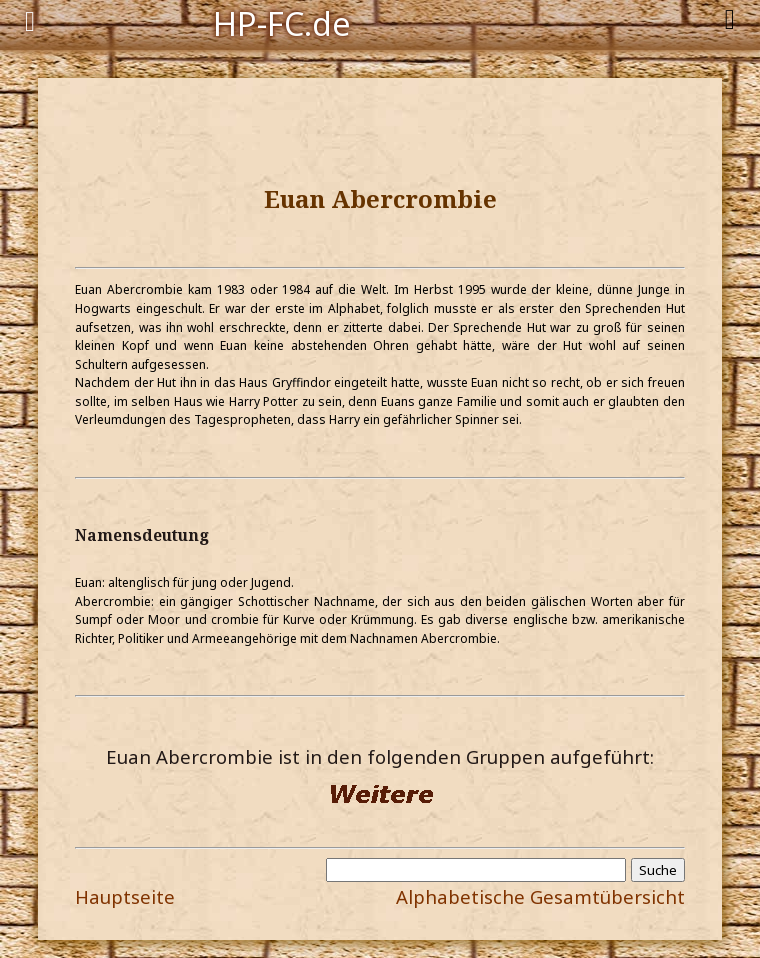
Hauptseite (125, 896)
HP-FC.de (282, 22)
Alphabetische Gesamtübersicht (540, 896)
